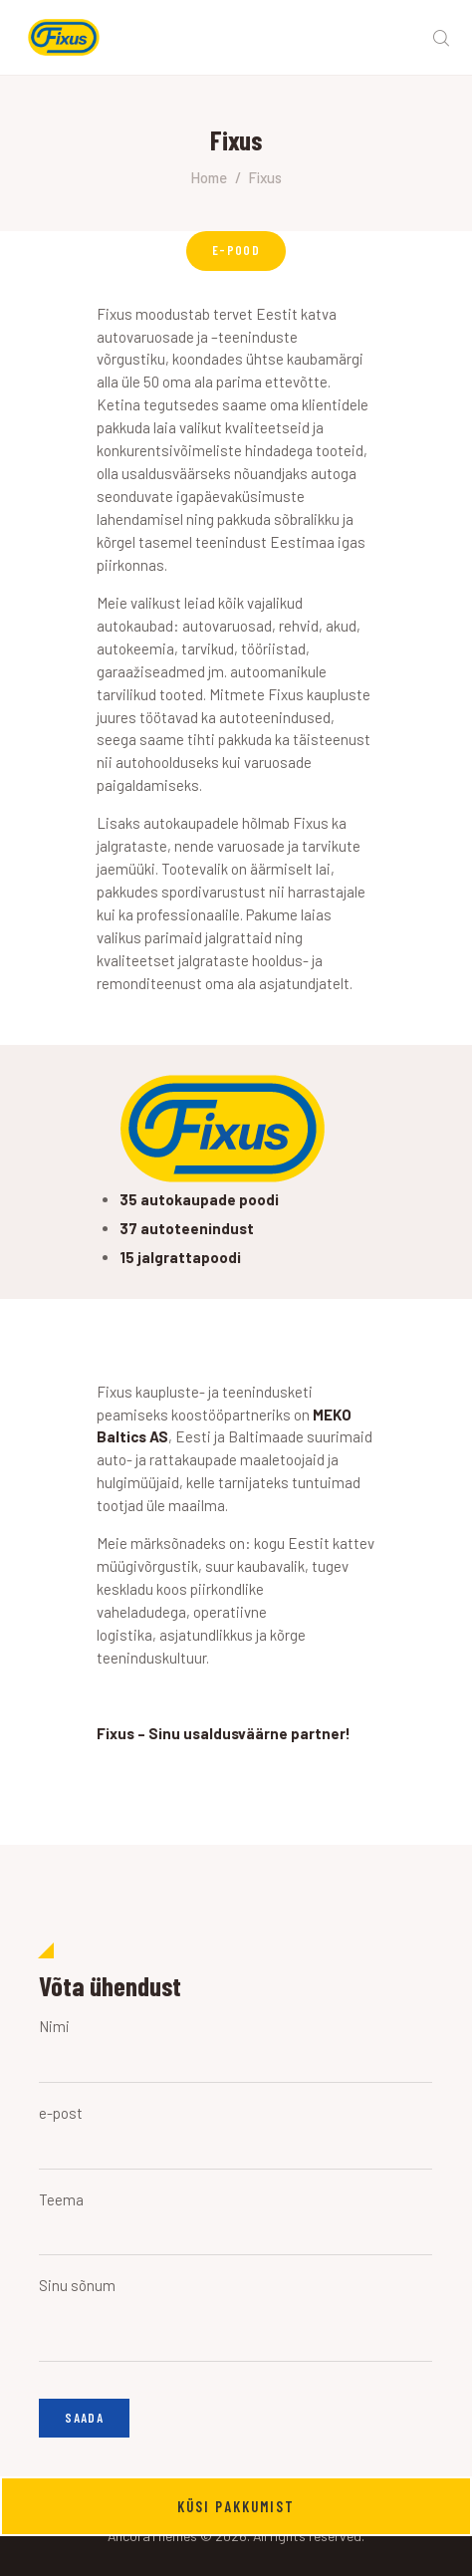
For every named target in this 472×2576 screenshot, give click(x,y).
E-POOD (236, 250)
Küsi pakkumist (236, 2506)
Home (208, 177)
